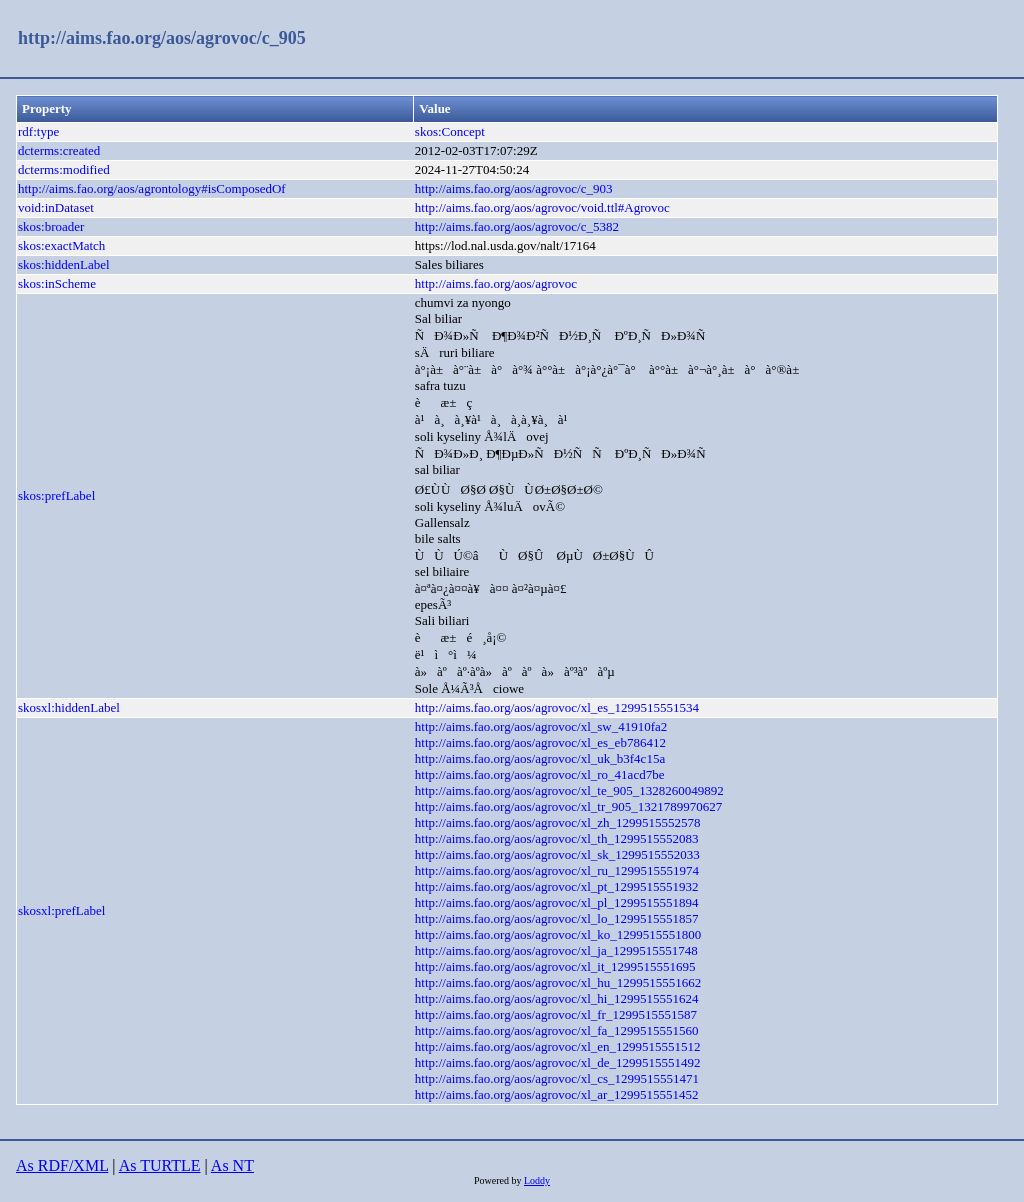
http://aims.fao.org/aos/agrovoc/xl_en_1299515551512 (558, 1046)
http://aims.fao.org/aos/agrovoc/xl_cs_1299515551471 (557, 1078)
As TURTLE (160, 1165)
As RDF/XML (62, 1165)
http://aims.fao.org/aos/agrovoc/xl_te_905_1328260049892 (569, 790)
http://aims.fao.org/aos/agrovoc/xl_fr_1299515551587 (556, 1014)
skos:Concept (450, 131)
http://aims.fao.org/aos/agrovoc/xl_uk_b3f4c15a (540, 758)
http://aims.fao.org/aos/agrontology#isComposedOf (152, 188)
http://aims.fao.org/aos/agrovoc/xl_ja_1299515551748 (556, 950)
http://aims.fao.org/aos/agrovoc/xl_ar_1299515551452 (557, 1094)
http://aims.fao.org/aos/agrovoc (496, 283)
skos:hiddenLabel (64, 264)
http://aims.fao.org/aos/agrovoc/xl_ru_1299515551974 (557, 870)
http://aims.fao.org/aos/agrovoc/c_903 (514, 188)
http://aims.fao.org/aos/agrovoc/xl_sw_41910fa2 (541, 726)
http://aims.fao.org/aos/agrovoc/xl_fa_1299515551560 (557, 1030)
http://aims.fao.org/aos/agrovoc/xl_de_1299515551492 (558, 1062)
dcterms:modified (64, 169)
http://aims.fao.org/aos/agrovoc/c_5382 (517, 226)
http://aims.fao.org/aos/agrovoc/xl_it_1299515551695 (555, 966)
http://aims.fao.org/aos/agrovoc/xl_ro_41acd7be (540, 774)
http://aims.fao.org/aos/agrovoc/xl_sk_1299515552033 (557, 854)
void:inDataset (56, 207)
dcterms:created (59, 150)
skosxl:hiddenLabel (69, 707)
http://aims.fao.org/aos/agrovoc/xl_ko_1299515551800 (558, 934)
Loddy (537, 1180)
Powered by (499, 1180)
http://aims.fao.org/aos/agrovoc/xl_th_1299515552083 (557, 838)
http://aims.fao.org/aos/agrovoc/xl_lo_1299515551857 (557, 918)
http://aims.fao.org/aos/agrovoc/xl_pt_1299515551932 (557, 886)
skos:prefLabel (56, 495)
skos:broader (51, 226)
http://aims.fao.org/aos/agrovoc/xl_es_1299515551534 (557, 707)
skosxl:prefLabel (61, 910)
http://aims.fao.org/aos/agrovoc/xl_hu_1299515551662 (558, 982)
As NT (232, 1165)
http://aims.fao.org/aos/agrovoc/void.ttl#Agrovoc (542, 207)
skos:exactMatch (61, 245)
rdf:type (38, 131)
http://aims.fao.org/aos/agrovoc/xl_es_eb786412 (540, 742)
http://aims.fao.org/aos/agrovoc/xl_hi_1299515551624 (557, 998)
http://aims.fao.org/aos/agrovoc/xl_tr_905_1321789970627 (568, 806)
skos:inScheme (57, 283)
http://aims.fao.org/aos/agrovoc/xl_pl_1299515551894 (557, 902)
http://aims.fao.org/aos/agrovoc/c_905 (162, 38)
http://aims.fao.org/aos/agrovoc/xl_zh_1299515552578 (558, 822)
